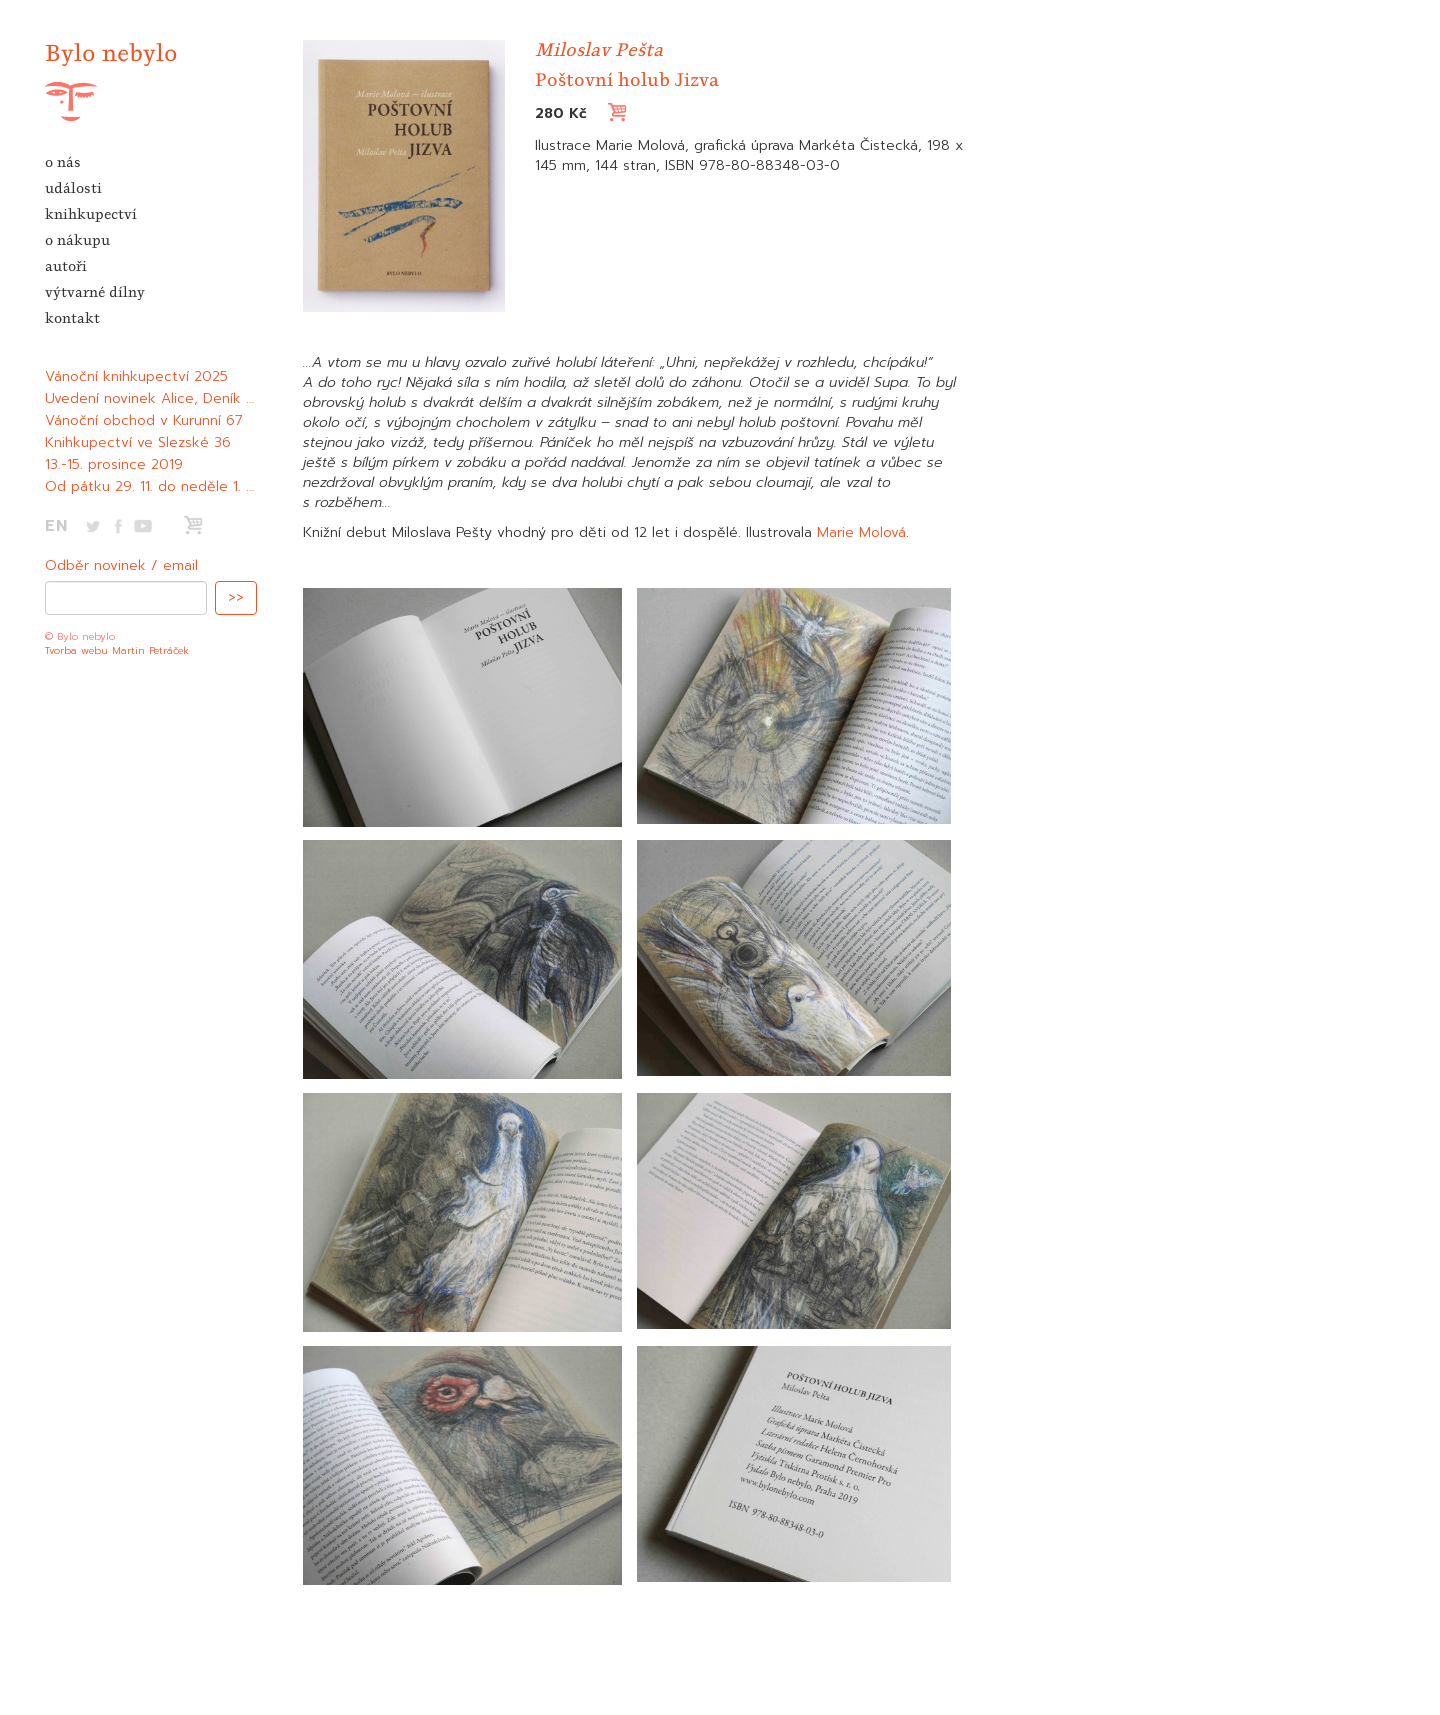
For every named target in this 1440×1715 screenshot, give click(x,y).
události (73, 188)
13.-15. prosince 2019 (114, 464)
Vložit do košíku (694, 112)
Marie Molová (861, 532)
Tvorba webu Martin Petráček (117, 650)
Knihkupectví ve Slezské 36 (138, 442)
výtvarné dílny (95, 292)
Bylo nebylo (111, 52)
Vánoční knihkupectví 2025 (136, 376)
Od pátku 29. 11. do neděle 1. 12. (153, 486)
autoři (66, 266)
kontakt (72, 318)
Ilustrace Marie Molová (610, 145)
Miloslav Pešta (599, 49)
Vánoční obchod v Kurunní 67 (144, 420)
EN (56, 526)
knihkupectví (91, 214)
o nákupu (77, 240)
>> (236, 597)
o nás (63, 162)
